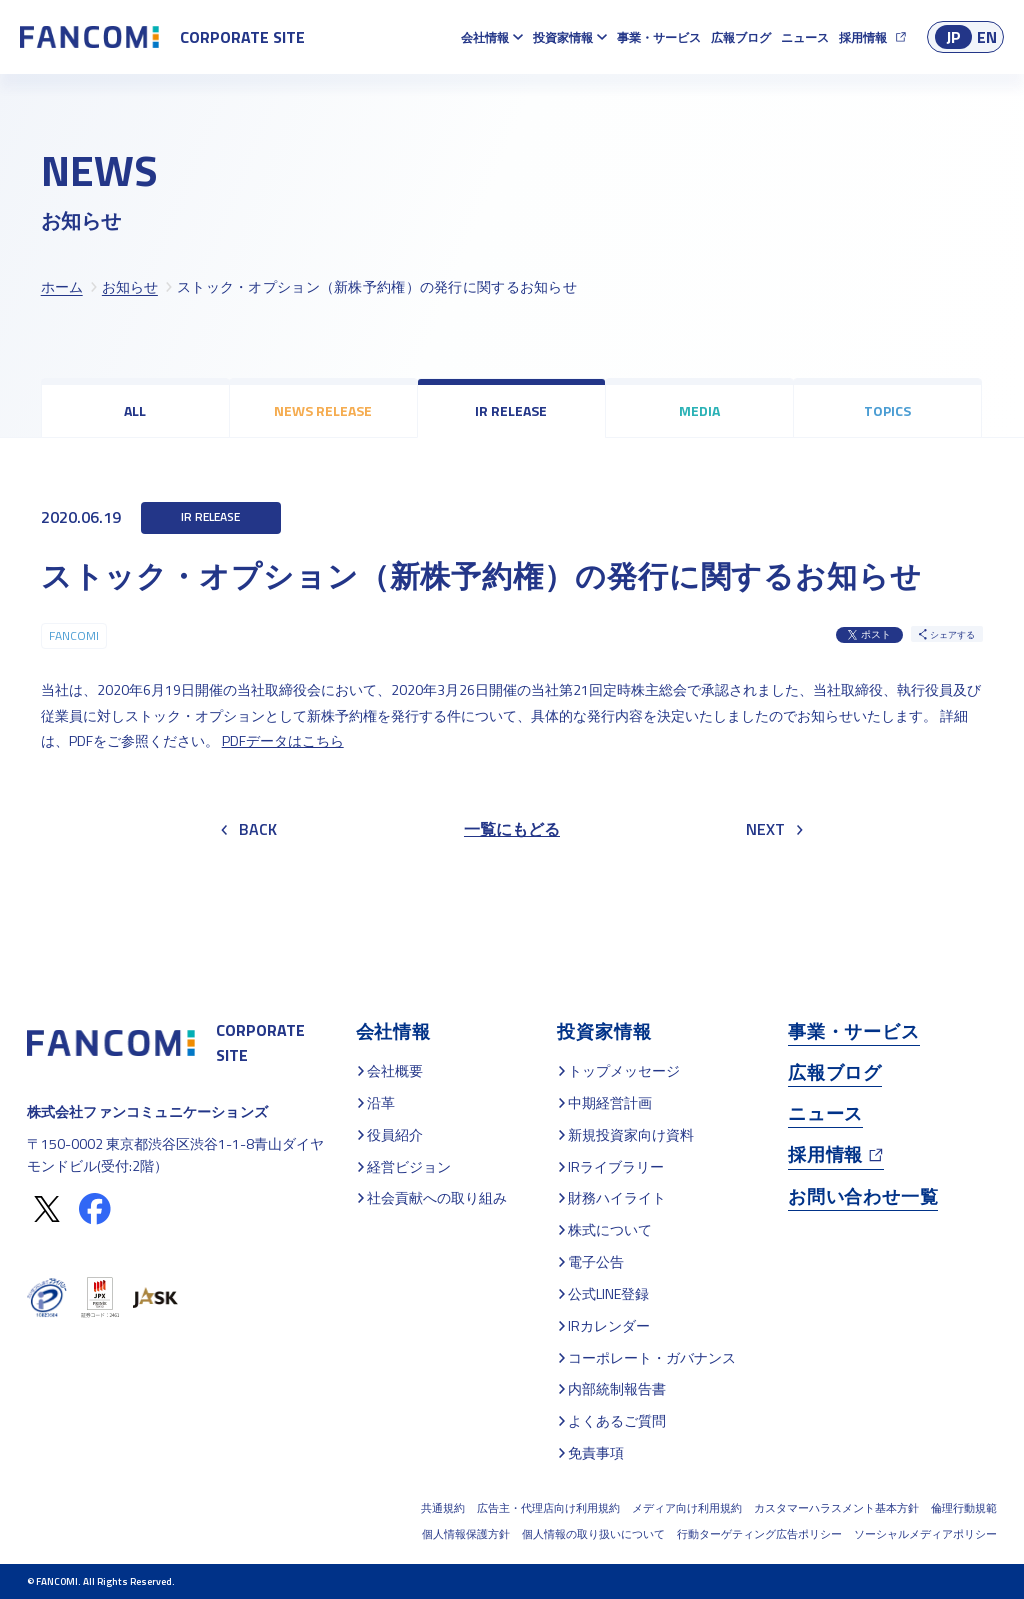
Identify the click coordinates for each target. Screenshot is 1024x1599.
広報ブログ (741, 37)
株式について (610, 1229)
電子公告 (596, 1261)
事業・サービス (659, 37)
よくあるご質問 (617, 1420)
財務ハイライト (617, 1197)
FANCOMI (74, 635)
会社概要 (395, 1070)
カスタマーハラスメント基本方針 (836, 1508)
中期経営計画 (610, 1102)
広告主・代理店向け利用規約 (548, 1508)
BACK (249, 829)
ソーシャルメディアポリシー (925, 1534)
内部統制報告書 (617, 1388)
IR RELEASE (511, 410)
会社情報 (485, 37)
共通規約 (443, 1508)
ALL (135, 410)
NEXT (774, 829)
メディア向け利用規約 (687, 1508)
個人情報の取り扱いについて (593, 1534)
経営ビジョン (409, 1166)
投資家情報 (563, 37)
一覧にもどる (512, 829)
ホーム (62, 286)
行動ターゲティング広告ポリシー (759, 1534)
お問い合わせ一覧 (863, 1196)
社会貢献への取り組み (437, 1197)
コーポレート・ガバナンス (652, 1357)
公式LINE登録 (608, 1293)
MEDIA (699, 410)
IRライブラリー (616, 1166)
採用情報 (863, 37)
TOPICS (887, 410)
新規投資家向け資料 (631, 1134)
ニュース (805, 37)
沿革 (381, 1102)
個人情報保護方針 (466, 1534)
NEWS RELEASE (323, 410)
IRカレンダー (609, 1325)
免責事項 (596, 1452)
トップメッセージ (624, 1070)
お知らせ (130, 286)
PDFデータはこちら (283, 740)
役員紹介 (395, 1134)
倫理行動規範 (964, 1508)
